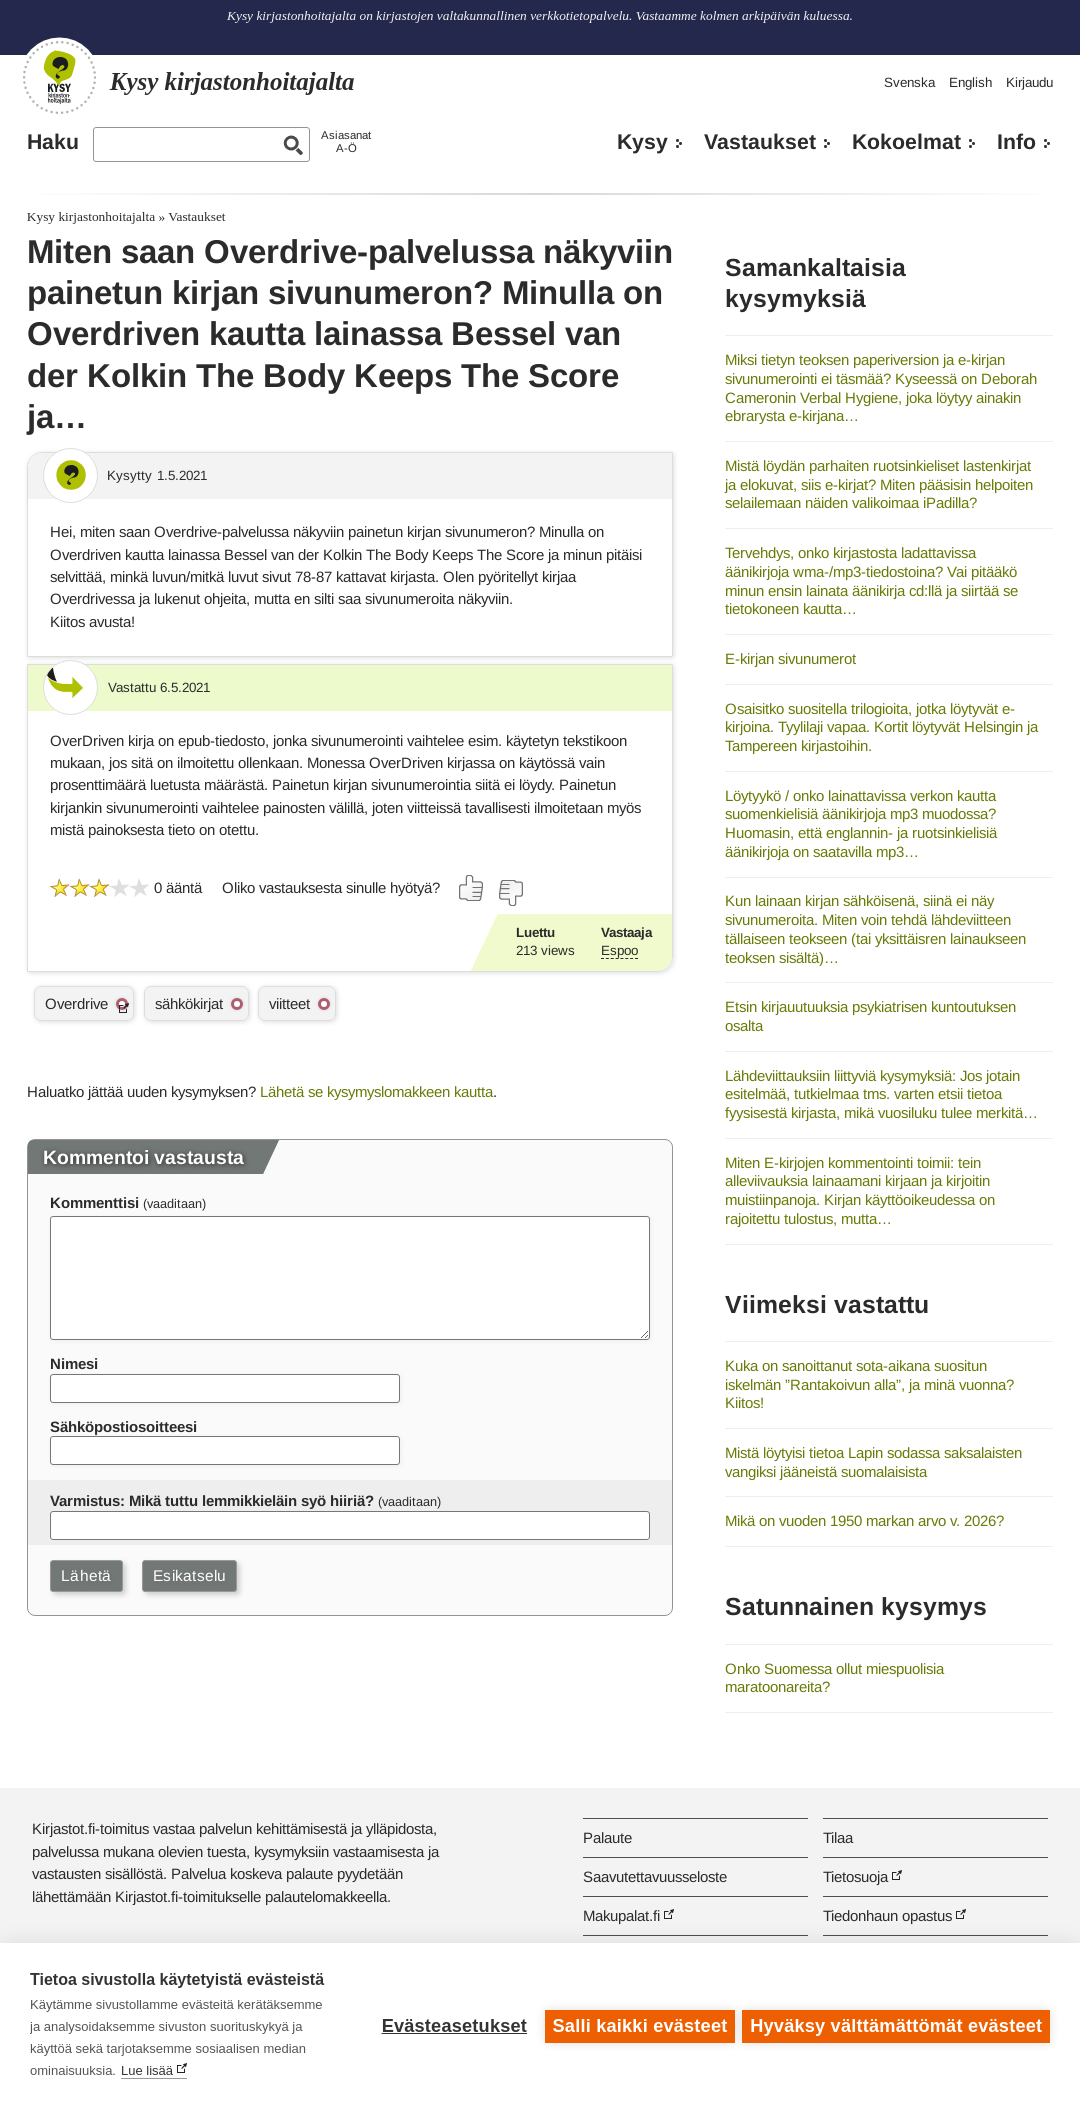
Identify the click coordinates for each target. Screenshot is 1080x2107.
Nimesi (74, 1363)
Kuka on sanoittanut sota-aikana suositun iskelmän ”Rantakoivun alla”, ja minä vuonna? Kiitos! (869, 1384)
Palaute (607, 1837)
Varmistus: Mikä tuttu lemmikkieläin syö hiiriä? (212, 1500)
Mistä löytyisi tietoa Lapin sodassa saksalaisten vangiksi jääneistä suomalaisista (873, 1462)
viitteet (289, 1003)
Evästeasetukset (451, 2025)
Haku (53, 142)
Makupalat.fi (621, 1915)
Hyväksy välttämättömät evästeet (896, 2025)
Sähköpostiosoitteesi (123, 1426)
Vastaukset (760, 142)
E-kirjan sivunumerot (790, 658)
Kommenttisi (94, 1202)
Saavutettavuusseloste (655, 1876)
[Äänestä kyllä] (472, 888)
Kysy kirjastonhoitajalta (91, 216)
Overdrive (76, 1003)
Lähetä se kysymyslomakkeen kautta (376, 1091)
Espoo (619, 950)
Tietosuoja (855, 1876)
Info (1016, 142)
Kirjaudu (1029, 82)
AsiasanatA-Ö (346, 141)
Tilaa (838, 1837)
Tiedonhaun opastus (887, 1915)
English (970, 82)
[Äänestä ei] (510, 893)
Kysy (642, 142)
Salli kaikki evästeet (637, 2025)
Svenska (909, 82)
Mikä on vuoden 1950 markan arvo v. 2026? (864, 1520)
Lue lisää (147, 2070)
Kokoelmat (906, 142)
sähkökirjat (189, 1003)
